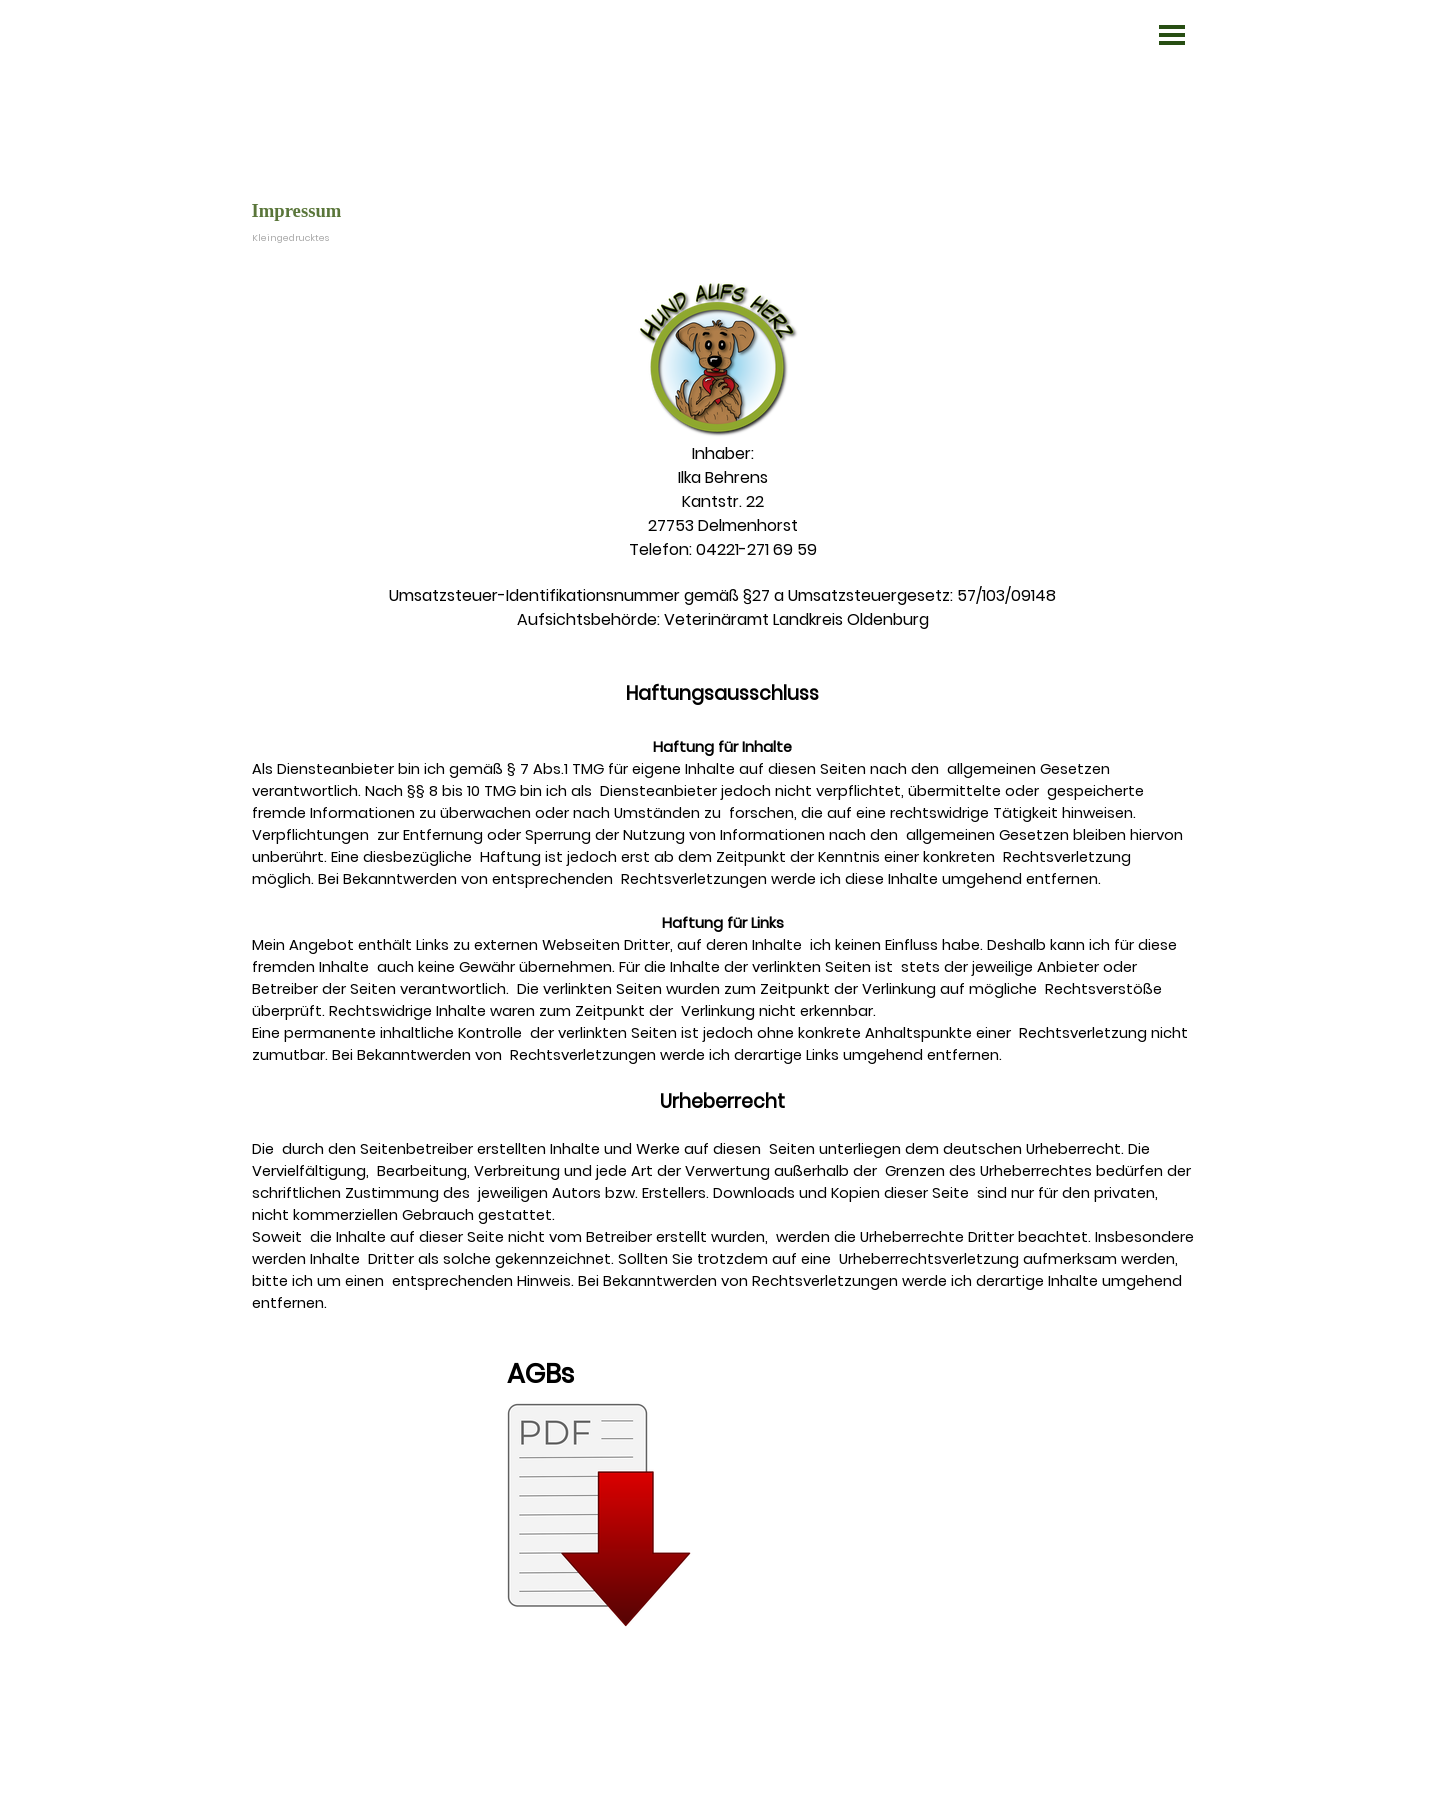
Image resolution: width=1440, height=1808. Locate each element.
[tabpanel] (723, 979)
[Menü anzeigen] (1172, 35)
